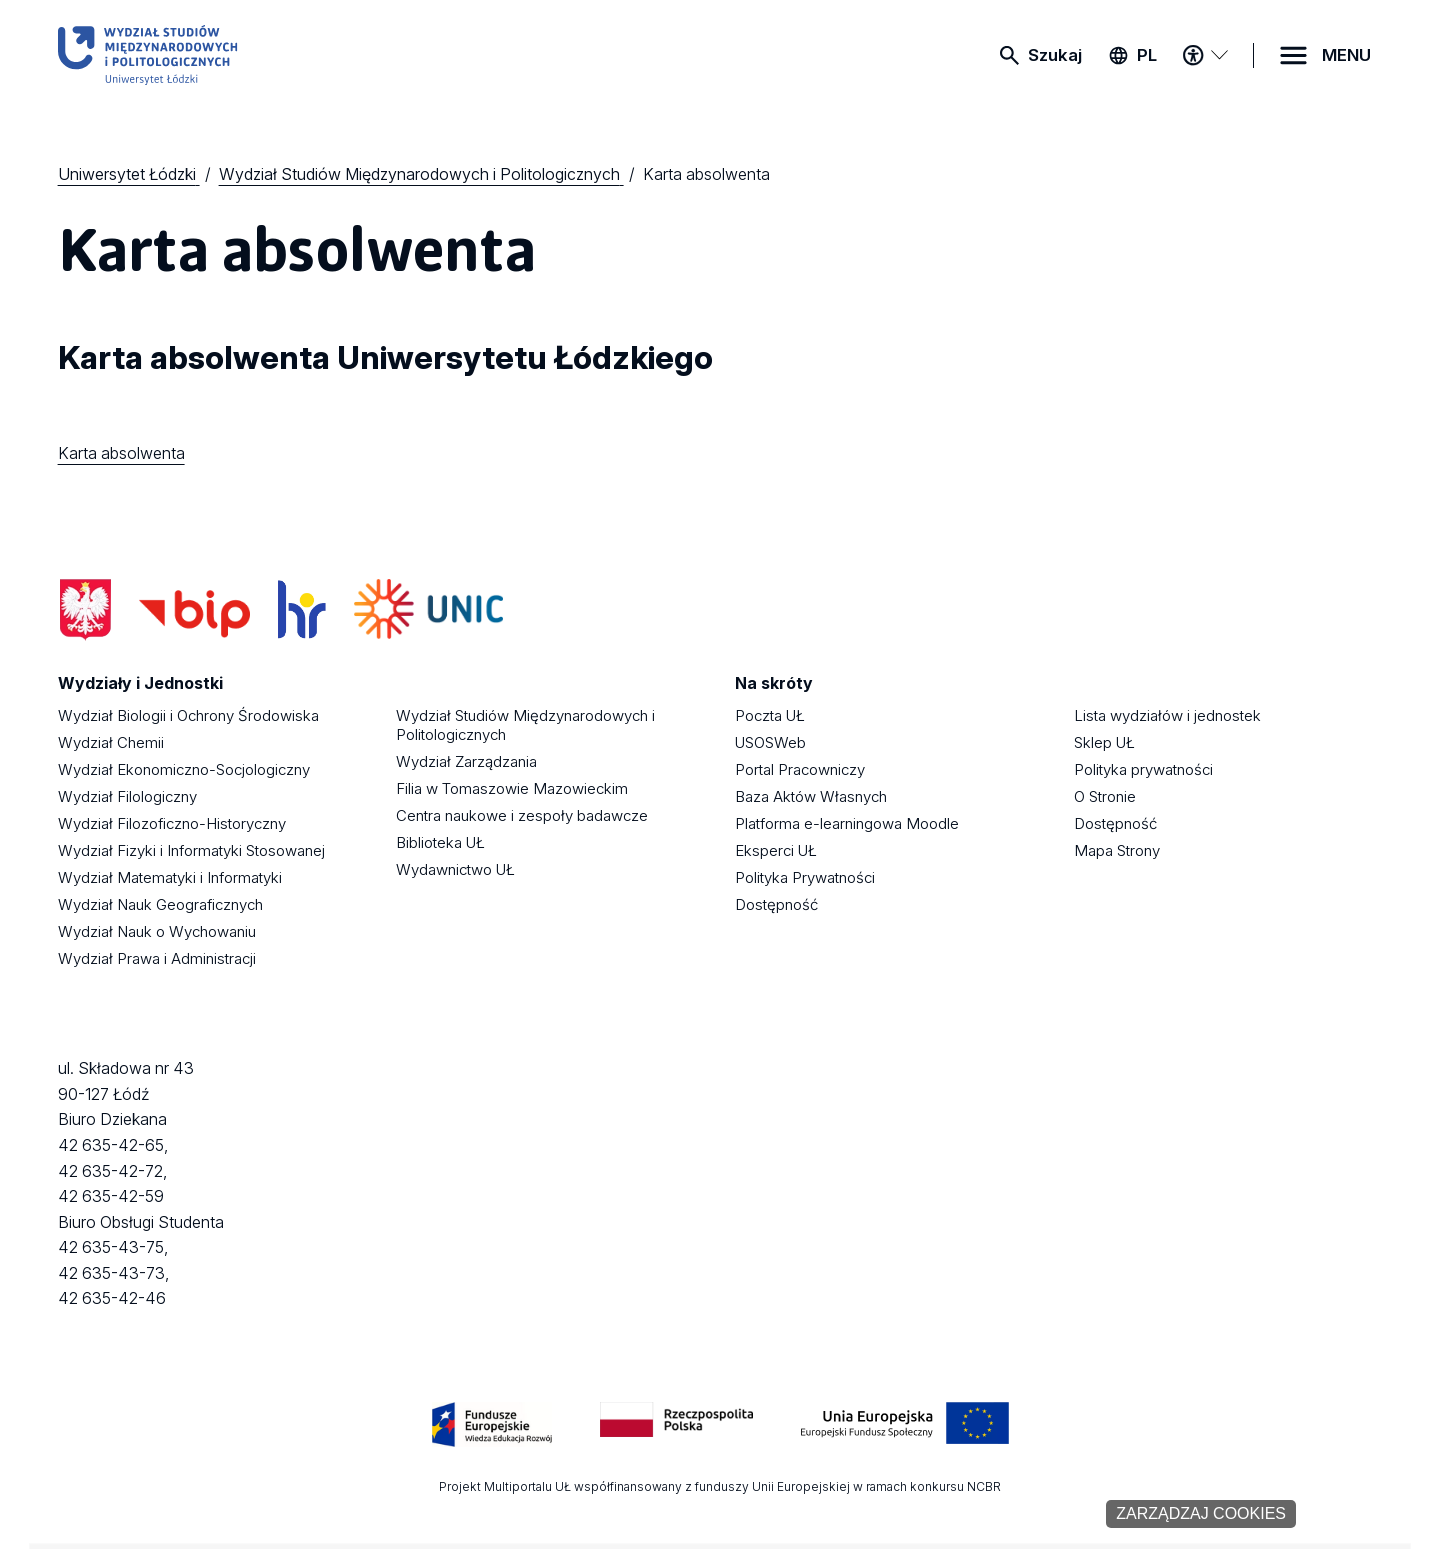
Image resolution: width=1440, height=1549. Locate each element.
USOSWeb (770, 742)
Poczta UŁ (770, 715)
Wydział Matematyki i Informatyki (170, 877)
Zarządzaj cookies (1201, 1513)
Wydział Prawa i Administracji (157, 958)
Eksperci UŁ (776, 850)
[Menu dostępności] (1205, 55)
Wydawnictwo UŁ (455, 869)
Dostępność (776, 904)
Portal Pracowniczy (800, 769)
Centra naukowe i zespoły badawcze (522, 815)
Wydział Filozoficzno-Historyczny (172, 823)
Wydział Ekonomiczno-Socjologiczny (184, 769)
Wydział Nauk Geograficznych (160, 904)
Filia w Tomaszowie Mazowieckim (512, 788)
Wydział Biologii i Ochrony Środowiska (188, 715)
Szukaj (1055, 55)
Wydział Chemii (111, 742)
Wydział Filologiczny (127, 796)
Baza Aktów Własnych (811, 796)
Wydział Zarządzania (466, 761)
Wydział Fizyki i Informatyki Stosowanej (191, 850)
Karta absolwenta (121, 453)
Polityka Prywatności (805, 877)
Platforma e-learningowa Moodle (847, 823)
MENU (1346, 55)
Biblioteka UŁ (440, 842)
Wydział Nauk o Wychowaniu (157, 931)
